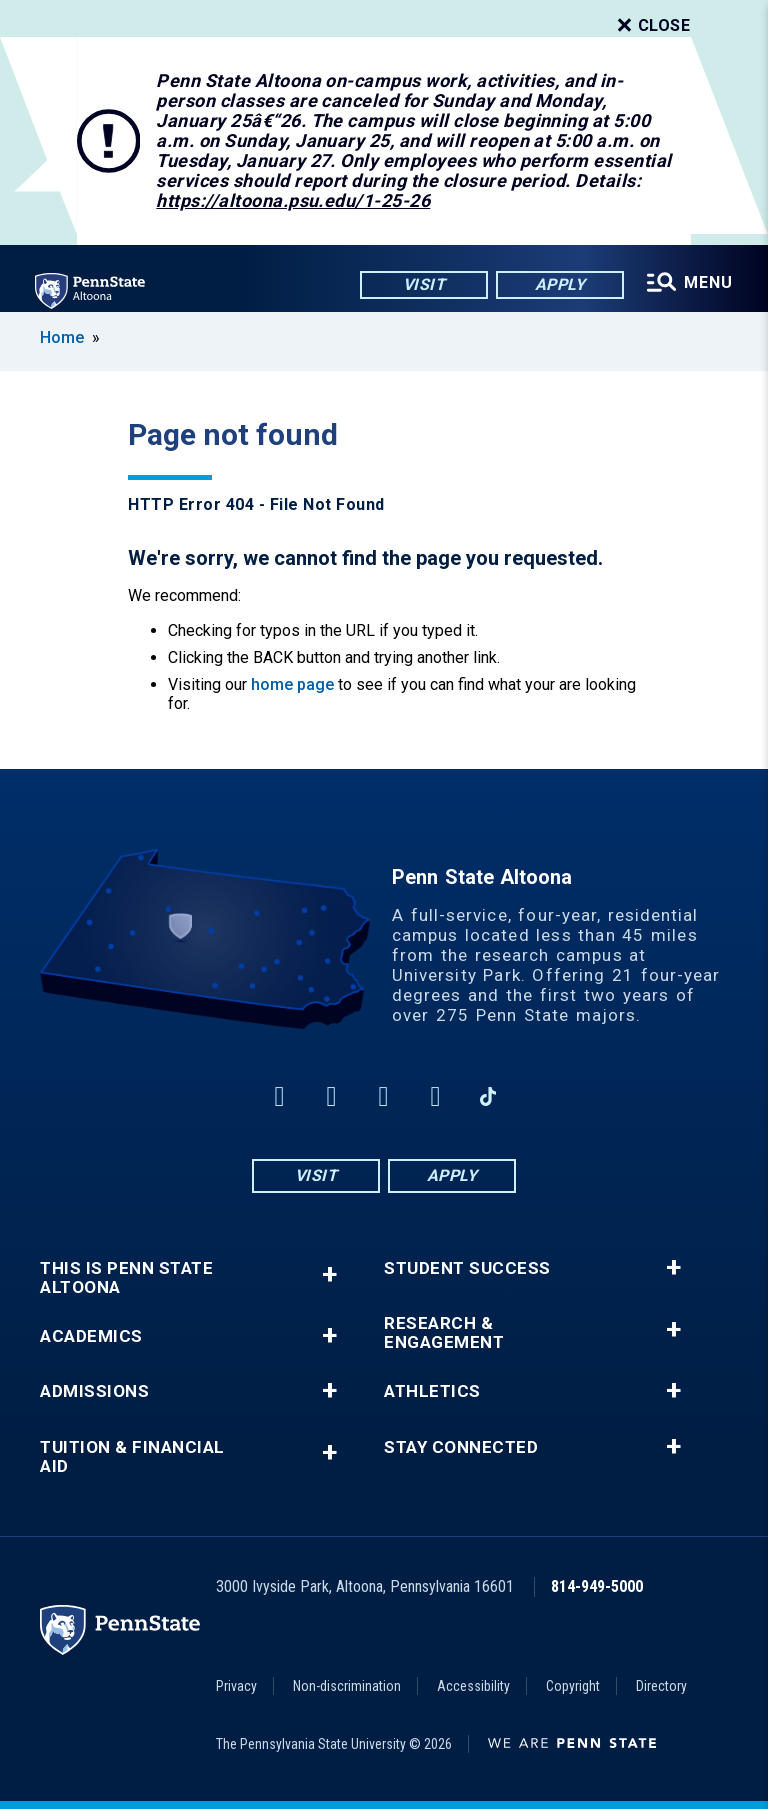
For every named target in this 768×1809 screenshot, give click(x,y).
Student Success (467, 1268)
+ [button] (329, 1274)
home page (292, 684)
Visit (423, 284)
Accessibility (473, 1686)
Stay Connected (461, 1447)
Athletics (432, 1391)
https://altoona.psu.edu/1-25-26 (293, 200)
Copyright (573, 1686)
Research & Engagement (444, 1333)
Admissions (94, 1391)
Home (62, 337)
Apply (559, 284)
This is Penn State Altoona (126, 1278)
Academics (91, 1336)
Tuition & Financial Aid (132, 1457)
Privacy (236, 1686)
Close (652, 26)
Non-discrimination (347, 1686)
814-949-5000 (597, 1586)
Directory (661, 1686)
